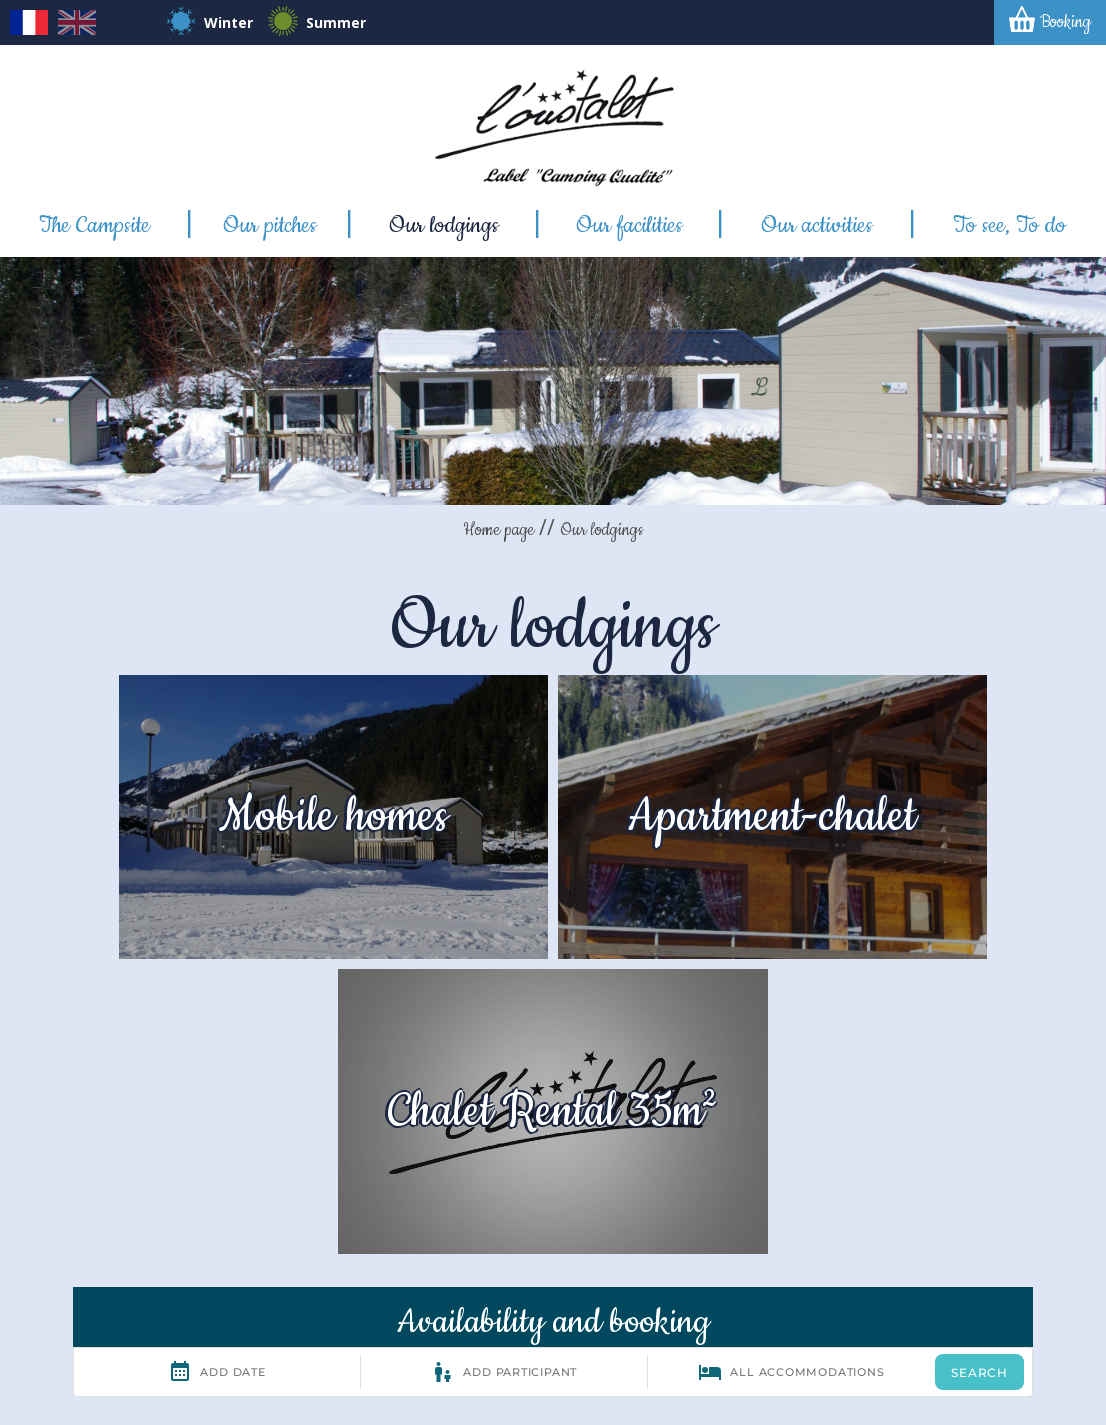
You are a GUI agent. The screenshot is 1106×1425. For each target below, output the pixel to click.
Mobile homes (184, 794)
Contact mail (642, 1223)
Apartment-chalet (553, 794)
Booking (1065, 22)
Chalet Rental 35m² (922, 794)
